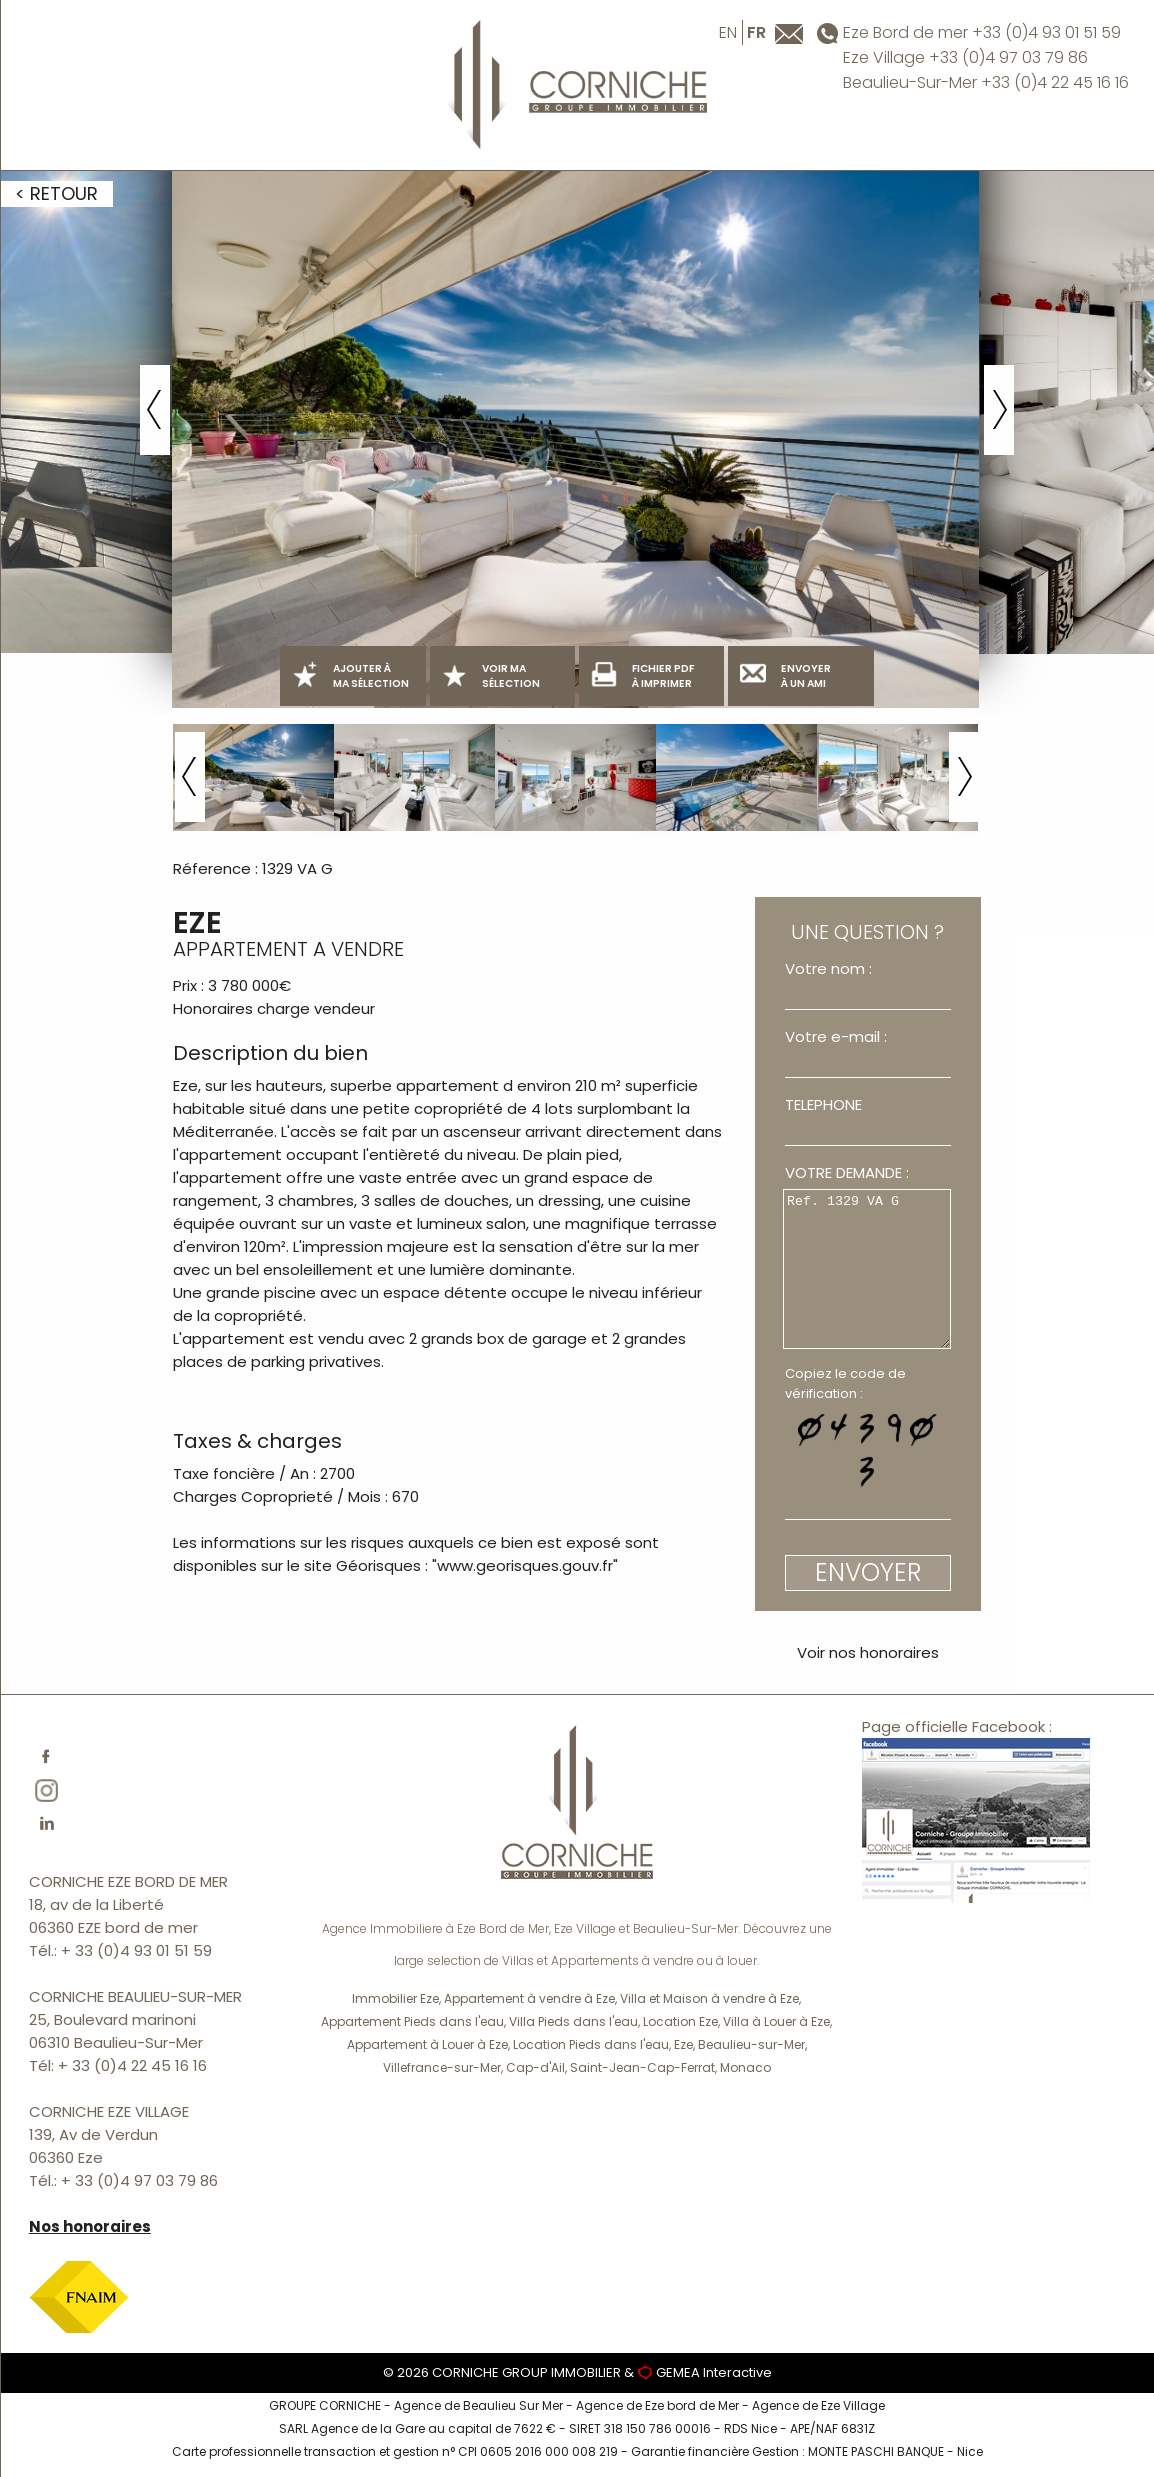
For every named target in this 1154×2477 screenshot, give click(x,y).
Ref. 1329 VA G (867, 1269)
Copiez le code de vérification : (845, 1383)
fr (756, 32)
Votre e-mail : (836, 1036)
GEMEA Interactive (714, 2372)
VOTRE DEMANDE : (847, 1172)
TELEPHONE (823, 1104)
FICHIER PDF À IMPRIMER (642, 676)
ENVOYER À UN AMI (785, 676)
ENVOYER (868, 1572)
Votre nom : (828, 968)
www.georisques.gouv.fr (525, 1565)
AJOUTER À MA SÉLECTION (350, 676)
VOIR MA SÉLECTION (490, 676)
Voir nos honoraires (868, 1652)
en (728, 32)
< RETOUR (56, 193)
